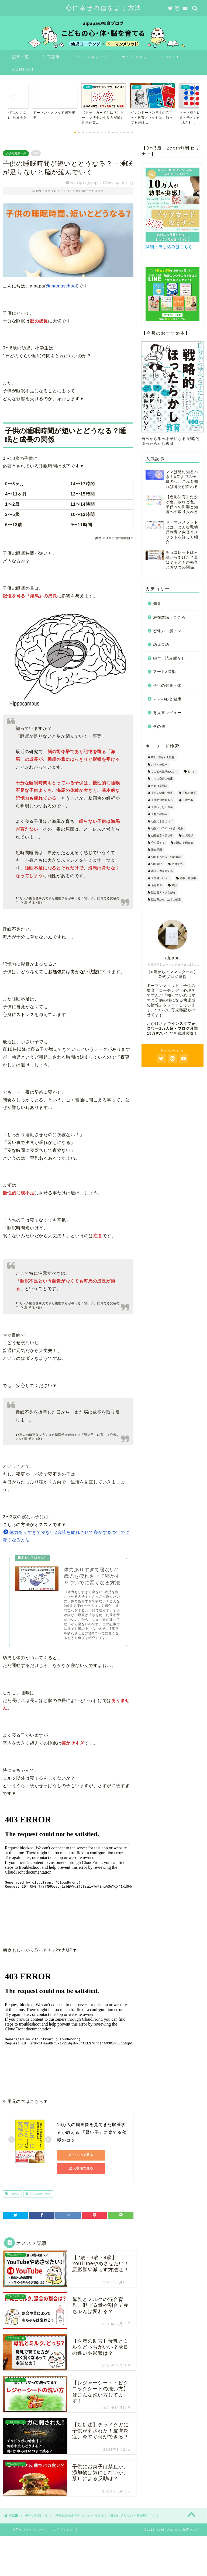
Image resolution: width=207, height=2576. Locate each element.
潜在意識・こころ (169, 617)
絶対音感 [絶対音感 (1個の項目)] (177, 863)
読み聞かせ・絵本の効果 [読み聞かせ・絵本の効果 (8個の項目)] (166, 899)
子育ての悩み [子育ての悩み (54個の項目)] (159, 814)
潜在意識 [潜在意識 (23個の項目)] (156, 849)
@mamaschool (61, 286)
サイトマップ (134, 56)
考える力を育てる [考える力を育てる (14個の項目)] (162, 871)
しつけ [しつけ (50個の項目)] (192, 771)
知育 (157, 604)
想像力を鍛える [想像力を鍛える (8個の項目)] (183, 842)
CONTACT (23, 69)
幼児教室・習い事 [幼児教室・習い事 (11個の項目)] (162, 835)
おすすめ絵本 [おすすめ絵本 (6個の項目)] (159, 764)
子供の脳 (13, 2193)
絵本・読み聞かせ (169, 658)
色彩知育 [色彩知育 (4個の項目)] (156, 885)
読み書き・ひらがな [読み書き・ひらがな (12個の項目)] (163, 892)
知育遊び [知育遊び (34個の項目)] (156, 863)
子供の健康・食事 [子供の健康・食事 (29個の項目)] (162, 793)
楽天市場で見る (81, 2168)
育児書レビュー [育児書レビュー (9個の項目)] (160, 878)
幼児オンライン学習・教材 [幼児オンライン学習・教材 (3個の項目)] (167, 828)
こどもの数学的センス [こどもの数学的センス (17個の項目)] (164, 771)
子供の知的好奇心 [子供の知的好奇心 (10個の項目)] (162, 800)
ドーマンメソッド (91, 56)
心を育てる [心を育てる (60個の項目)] (158, 842)
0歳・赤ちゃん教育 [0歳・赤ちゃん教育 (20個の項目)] (162, 757)
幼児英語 (161, 645)
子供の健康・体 (15, 153)
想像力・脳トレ (167, 631)
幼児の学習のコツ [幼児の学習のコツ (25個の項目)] (162, 821)
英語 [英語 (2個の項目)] (174, 885)
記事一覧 (20, 56)
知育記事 (51, 56)
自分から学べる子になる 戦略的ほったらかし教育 (172, 393)
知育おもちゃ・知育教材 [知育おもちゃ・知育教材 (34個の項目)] (166, 856)
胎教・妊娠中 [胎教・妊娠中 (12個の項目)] (188, 878)
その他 (159, 726)
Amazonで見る (81, 2155)
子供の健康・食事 (39, 2193)
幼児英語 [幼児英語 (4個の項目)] (187, 835)
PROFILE (170, 56)
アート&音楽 (164, 672)
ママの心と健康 (167, 699)
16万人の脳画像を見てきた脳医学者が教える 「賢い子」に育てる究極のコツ (91, 2132)
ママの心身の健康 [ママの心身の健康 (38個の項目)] (162, 778)
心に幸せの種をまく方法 (104, 7)
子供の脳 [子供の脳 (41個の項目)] (187, 800)
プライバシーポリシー (28, 2529)
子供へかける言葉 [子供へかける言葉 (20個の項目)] (162, 807)
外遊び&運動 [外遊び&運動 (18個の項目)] (159, 785)
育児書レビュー (167, 713)
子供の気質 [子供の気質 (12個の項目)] (189, 793)
